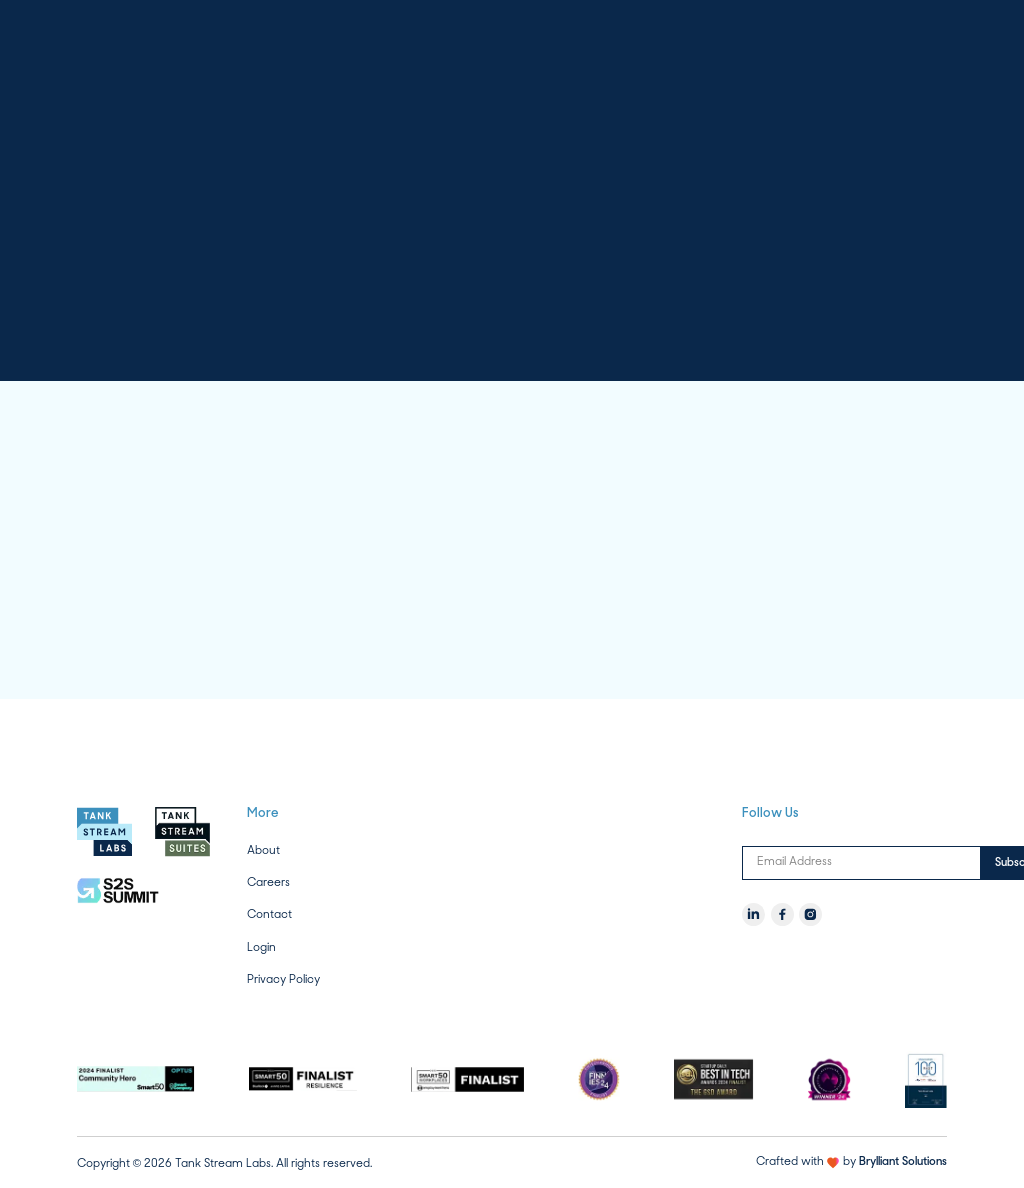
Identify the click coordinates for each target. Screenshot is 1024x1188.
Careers (268, 882)
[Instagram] (810, 914)
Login (261, 946)
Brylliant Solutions (903, 1162)
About (263, 850)
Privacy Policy (283, 979)
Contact (269, 914)
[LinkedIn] (753, 914)
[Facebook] (782, 914)
